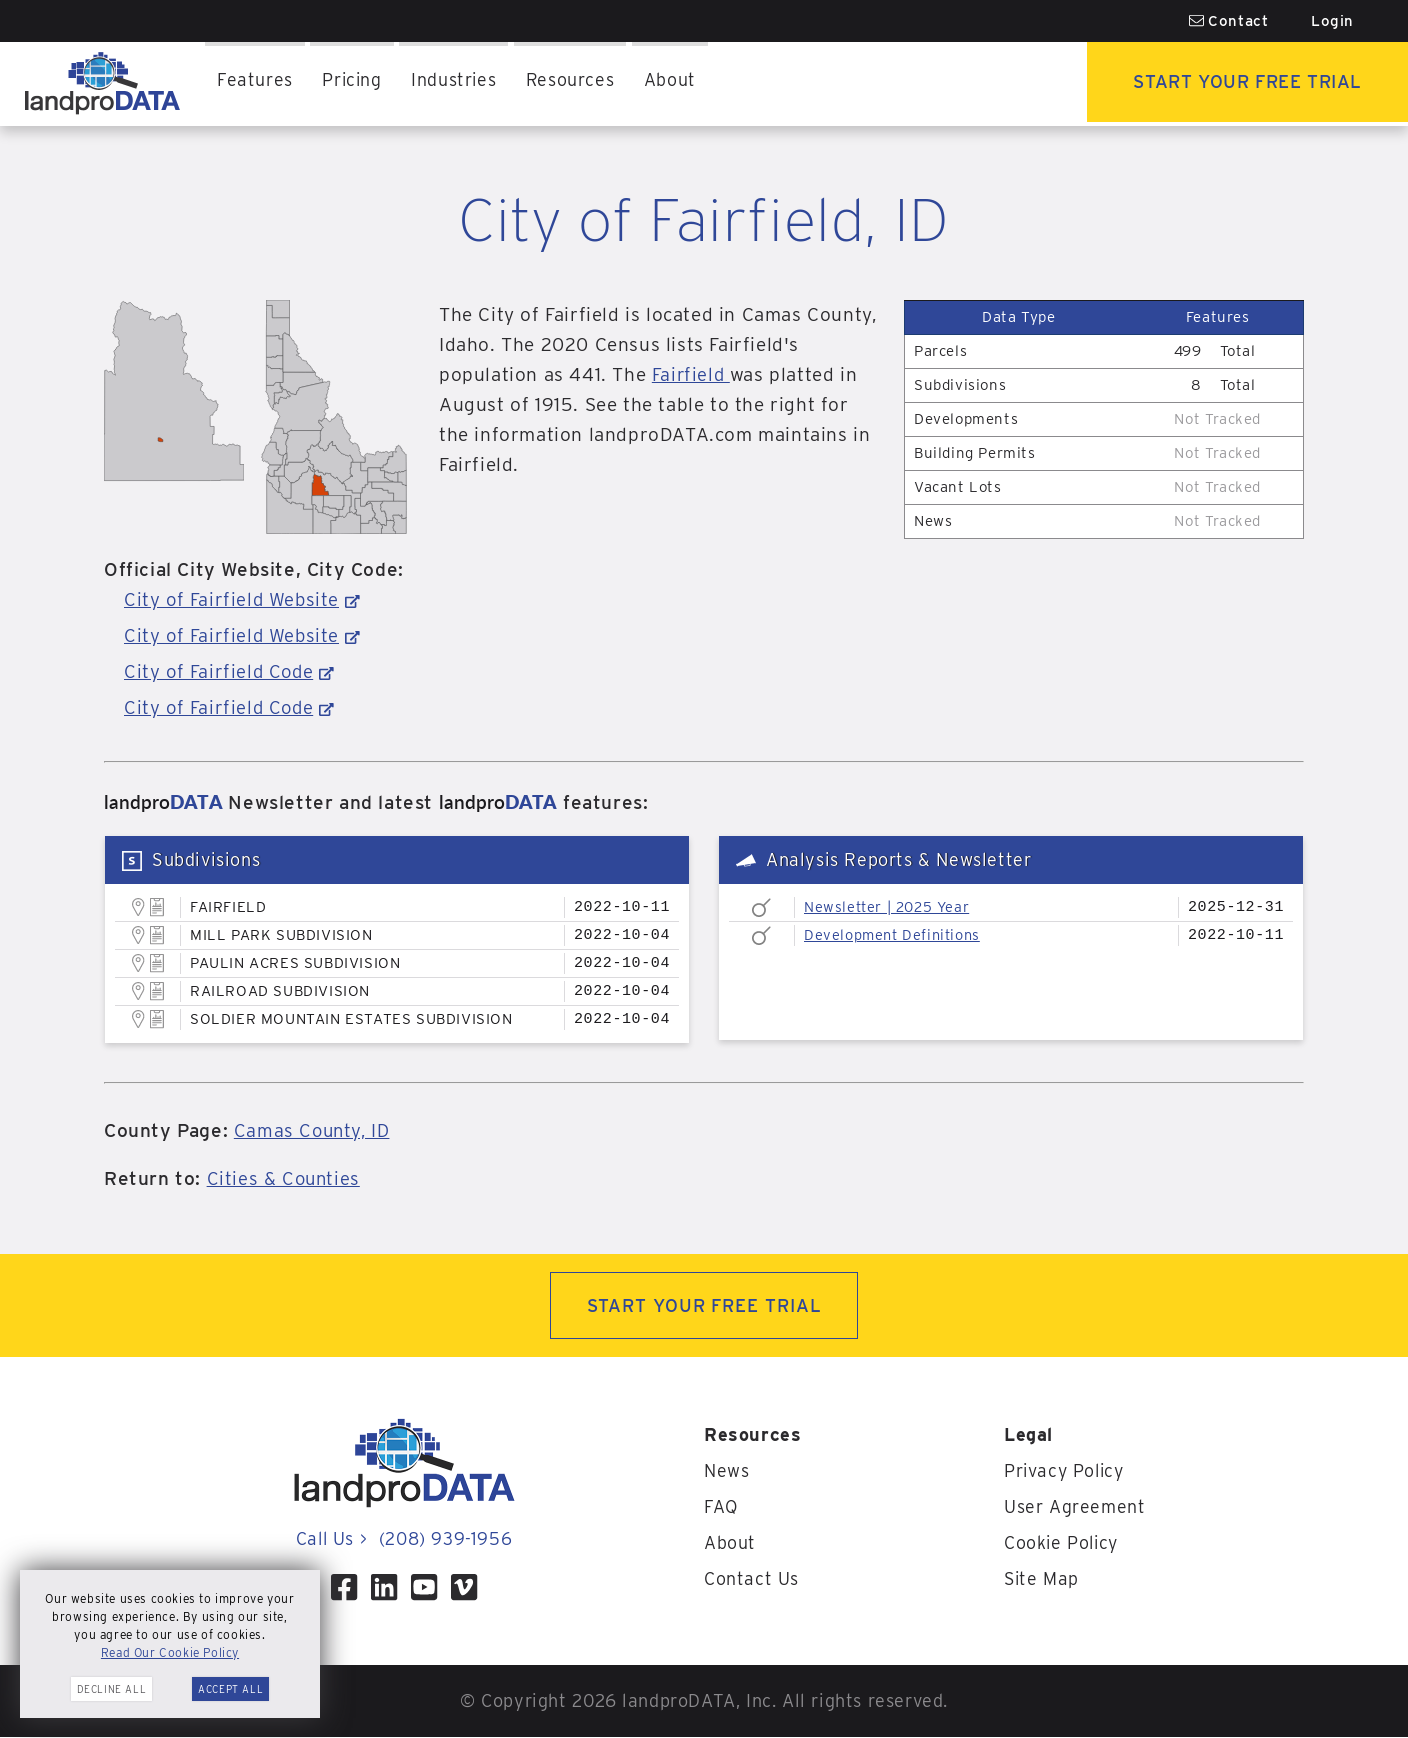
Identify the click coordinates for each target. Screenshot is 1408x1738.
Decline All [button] (112, 1689)
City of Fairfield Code (220, 671)
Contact (1229, 21)
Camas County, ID (314, 1130)
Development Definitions (895, 935)
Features (255, 83)
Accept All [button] (230, 1689)
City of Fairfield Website (233, 599)
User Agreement (1074, 1507)
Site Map (1042, 1579)
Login (1332, 21)
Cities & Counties (285, 1178)
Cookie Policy (1063, 1543)
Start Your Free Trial (1243, 83)
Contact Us (751, 1579)
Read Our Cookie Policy (170, 1652)
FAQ (721, 1507)
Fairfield (692, 374)
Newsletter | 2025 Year (889, 907)
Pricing (352, 83)
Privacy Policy (1065, 1471)
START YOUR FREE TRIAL (704, 1305)
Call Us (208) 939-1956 (403, 1539)
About (674, 83)
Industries (456, 83)
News (726, 1471)
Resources (573, 83)
